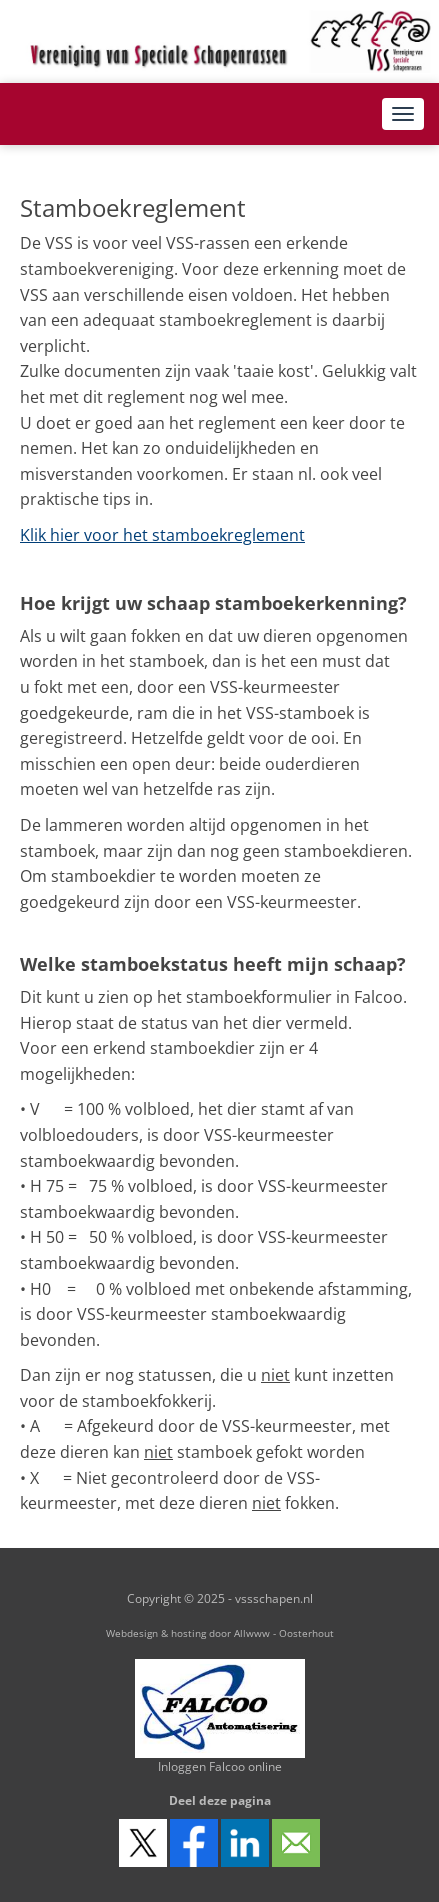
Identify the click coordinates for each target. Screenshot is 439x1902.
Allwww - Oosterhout (284, 1633)
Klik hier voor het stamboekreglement (162, 535)
